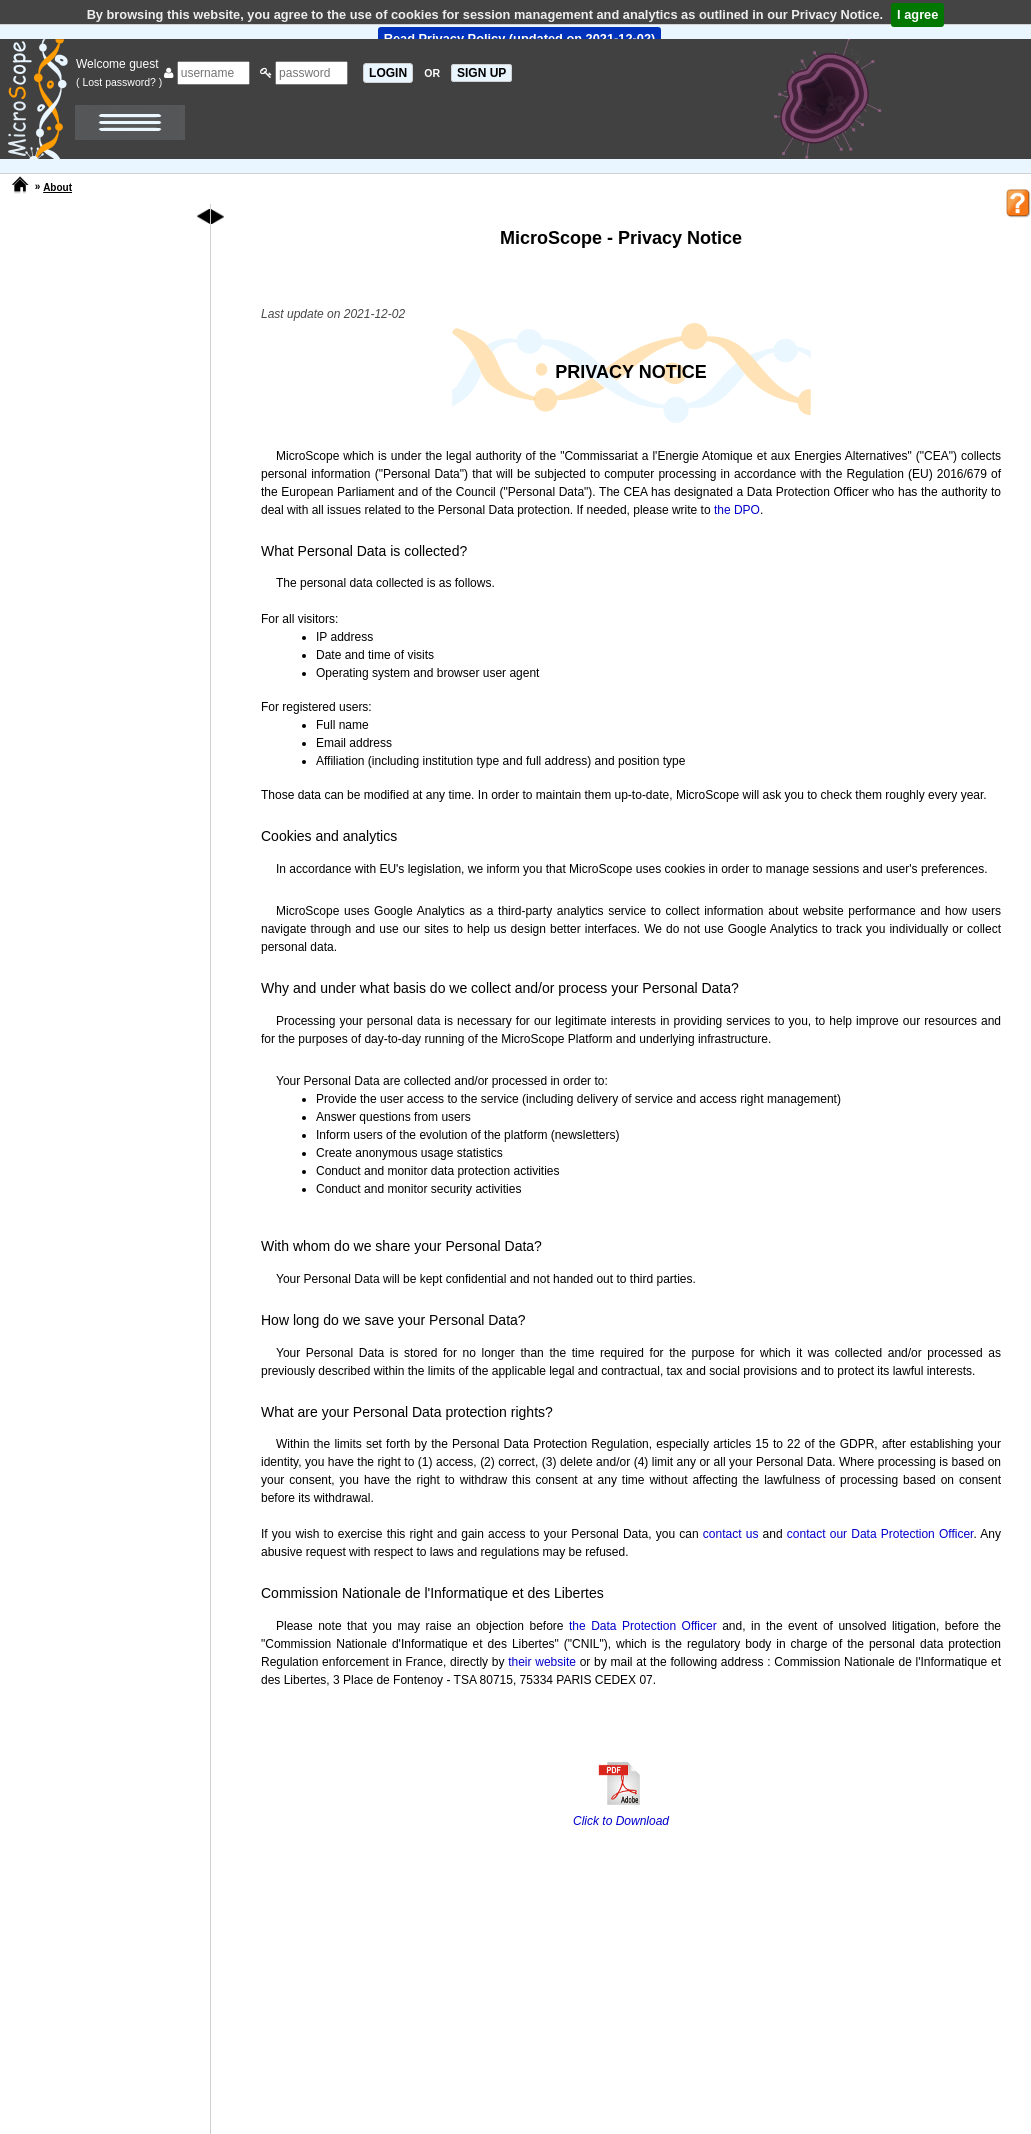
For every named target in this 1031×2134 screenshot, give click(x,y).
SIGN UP (481, 73)
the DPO (737, 510)
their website (542, 1662)
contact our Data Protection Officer (880, 1534)
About (57, 187)
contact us (731, 1534)
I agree (917, 14)
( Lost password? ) (119, 82)
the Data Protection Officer (643, 1626)
